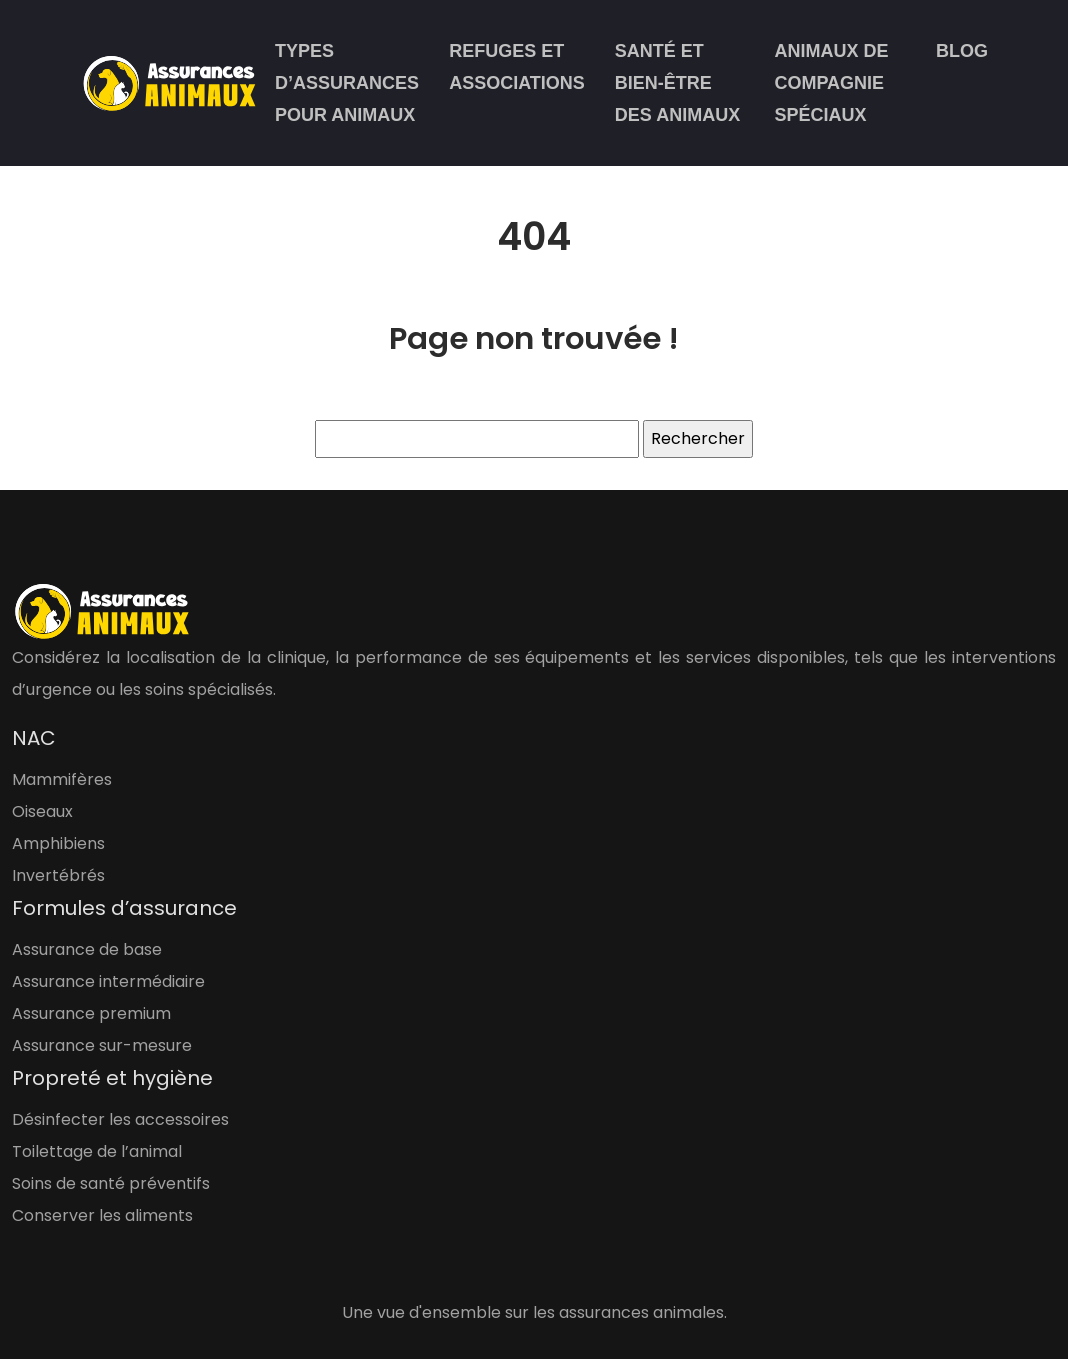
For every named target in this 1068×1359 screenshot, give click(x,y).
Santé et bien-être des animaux (677, 83)
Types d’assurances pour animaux (347, 83)
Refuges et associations (517, 67)
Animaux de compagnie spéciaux (831, 83)
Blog (962, 51)
